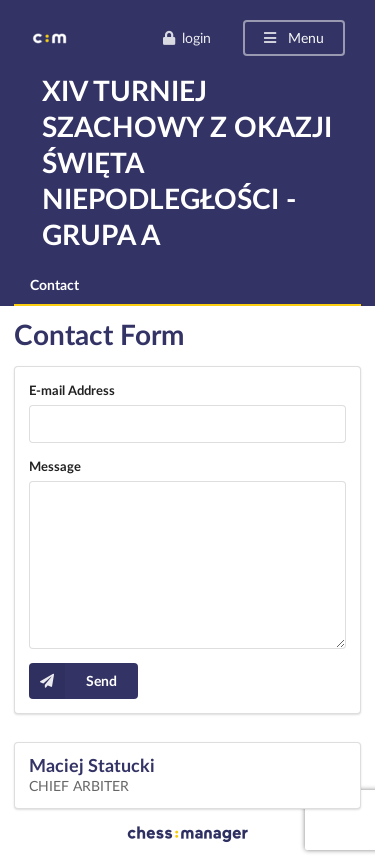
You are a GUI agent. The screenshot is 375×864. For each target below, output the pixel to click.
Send (73, 681)
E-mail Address (72, 390)
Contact (54, 284)
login (186, 37)
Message (55, 466)
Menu (292, 37)
